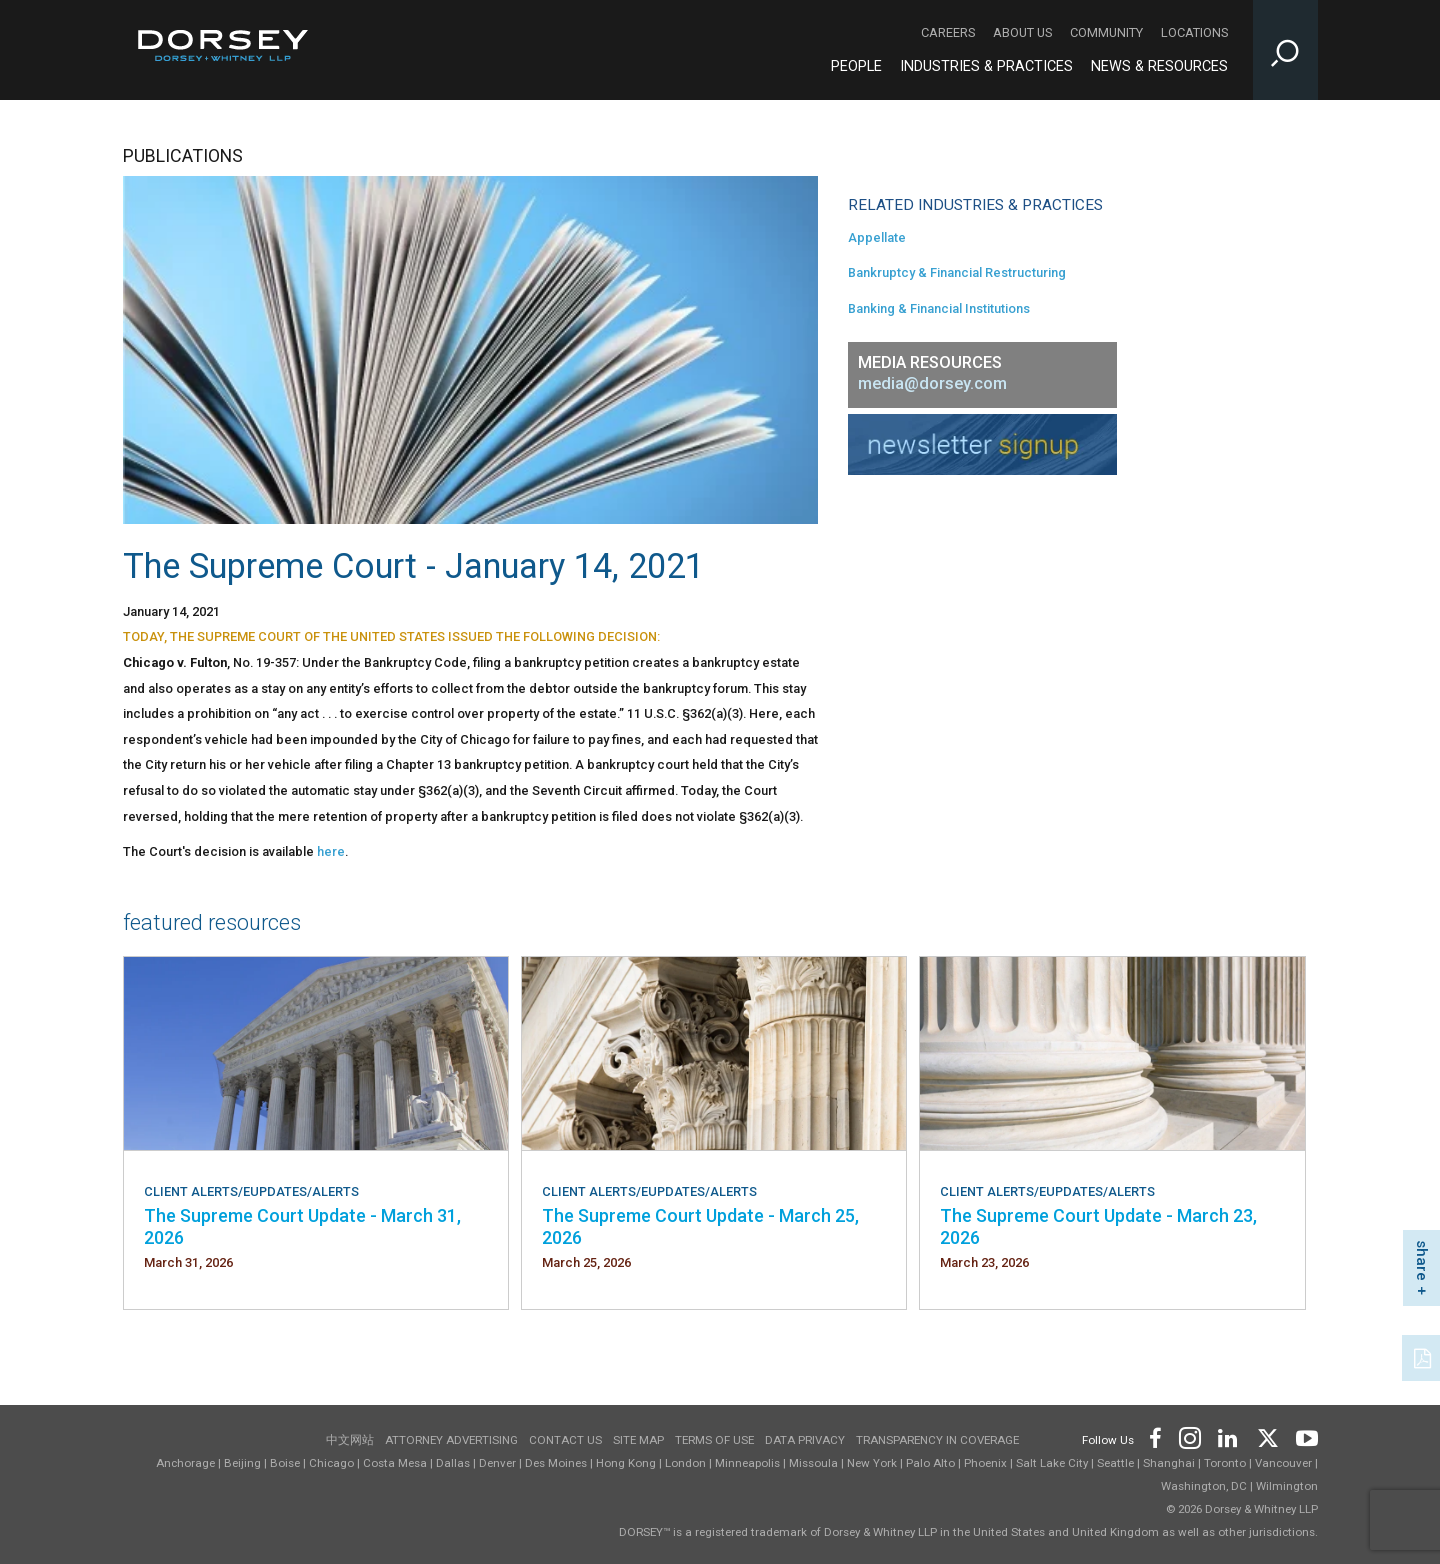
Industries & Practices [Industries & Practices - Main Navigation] (986, 66)
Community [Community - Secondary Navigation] (1106, 32)
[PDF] (1424, 1356)
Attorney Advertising (451, 1440)
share (1422, 1260)
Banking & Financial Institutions (939, 308)
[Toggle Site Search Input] (1285, 50)
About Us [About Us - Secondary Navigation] (1022, 32)
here (331, 851)
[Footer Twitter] (1267, 1436)
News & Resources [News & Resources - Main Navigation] (1159, 66)
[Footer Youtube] (1303, 1436)
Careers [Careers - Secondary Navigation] (948, 32)
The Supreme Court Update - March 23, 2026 (1098, 1226)
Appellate (877, 237)
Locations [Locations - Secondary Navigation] (1194, 32)
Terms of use (714, 1440)
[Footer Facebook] (1154, 1436)
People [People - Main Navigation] (856, 66)
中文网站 (350, 1440)
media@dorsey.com (932, 383)
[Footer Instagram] (1189, 1436)
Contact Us (565, 1440)
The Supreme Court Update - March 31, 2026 (302, 1226)
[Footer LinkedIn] (1228, 1436)
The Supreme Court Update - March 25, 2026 (700, 1226)
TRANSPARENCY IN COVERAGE (937, 1440)
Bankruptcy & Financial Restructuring (957, 272)
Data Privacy (805, 1440)
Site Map (638, 1440)
